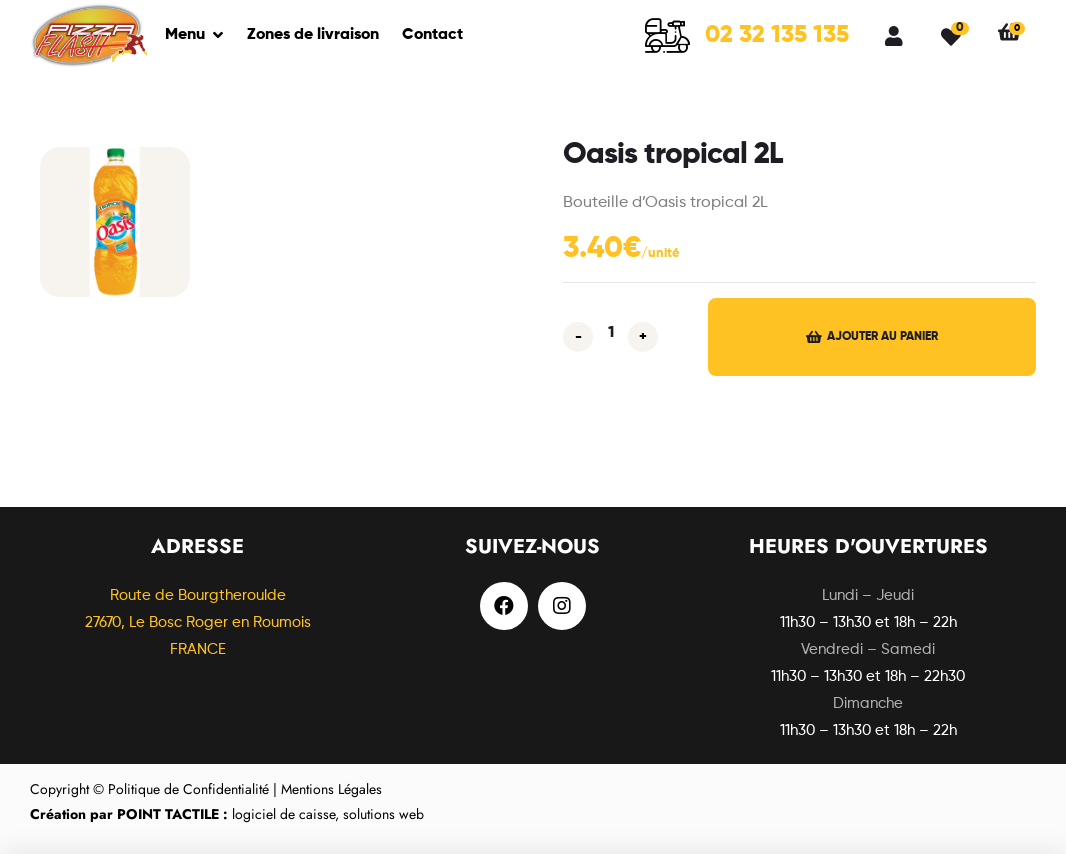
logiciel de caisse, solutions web (227, 814)
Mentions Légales (331, 789)
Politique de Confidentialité (188, 789)
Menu (185, 35)
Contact (432, 35)
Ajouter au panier (882, 337)
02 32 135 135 (777, 35)
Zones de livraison (313, 35)
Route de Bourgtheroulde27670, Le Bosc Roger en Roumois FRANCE (198, 622)
